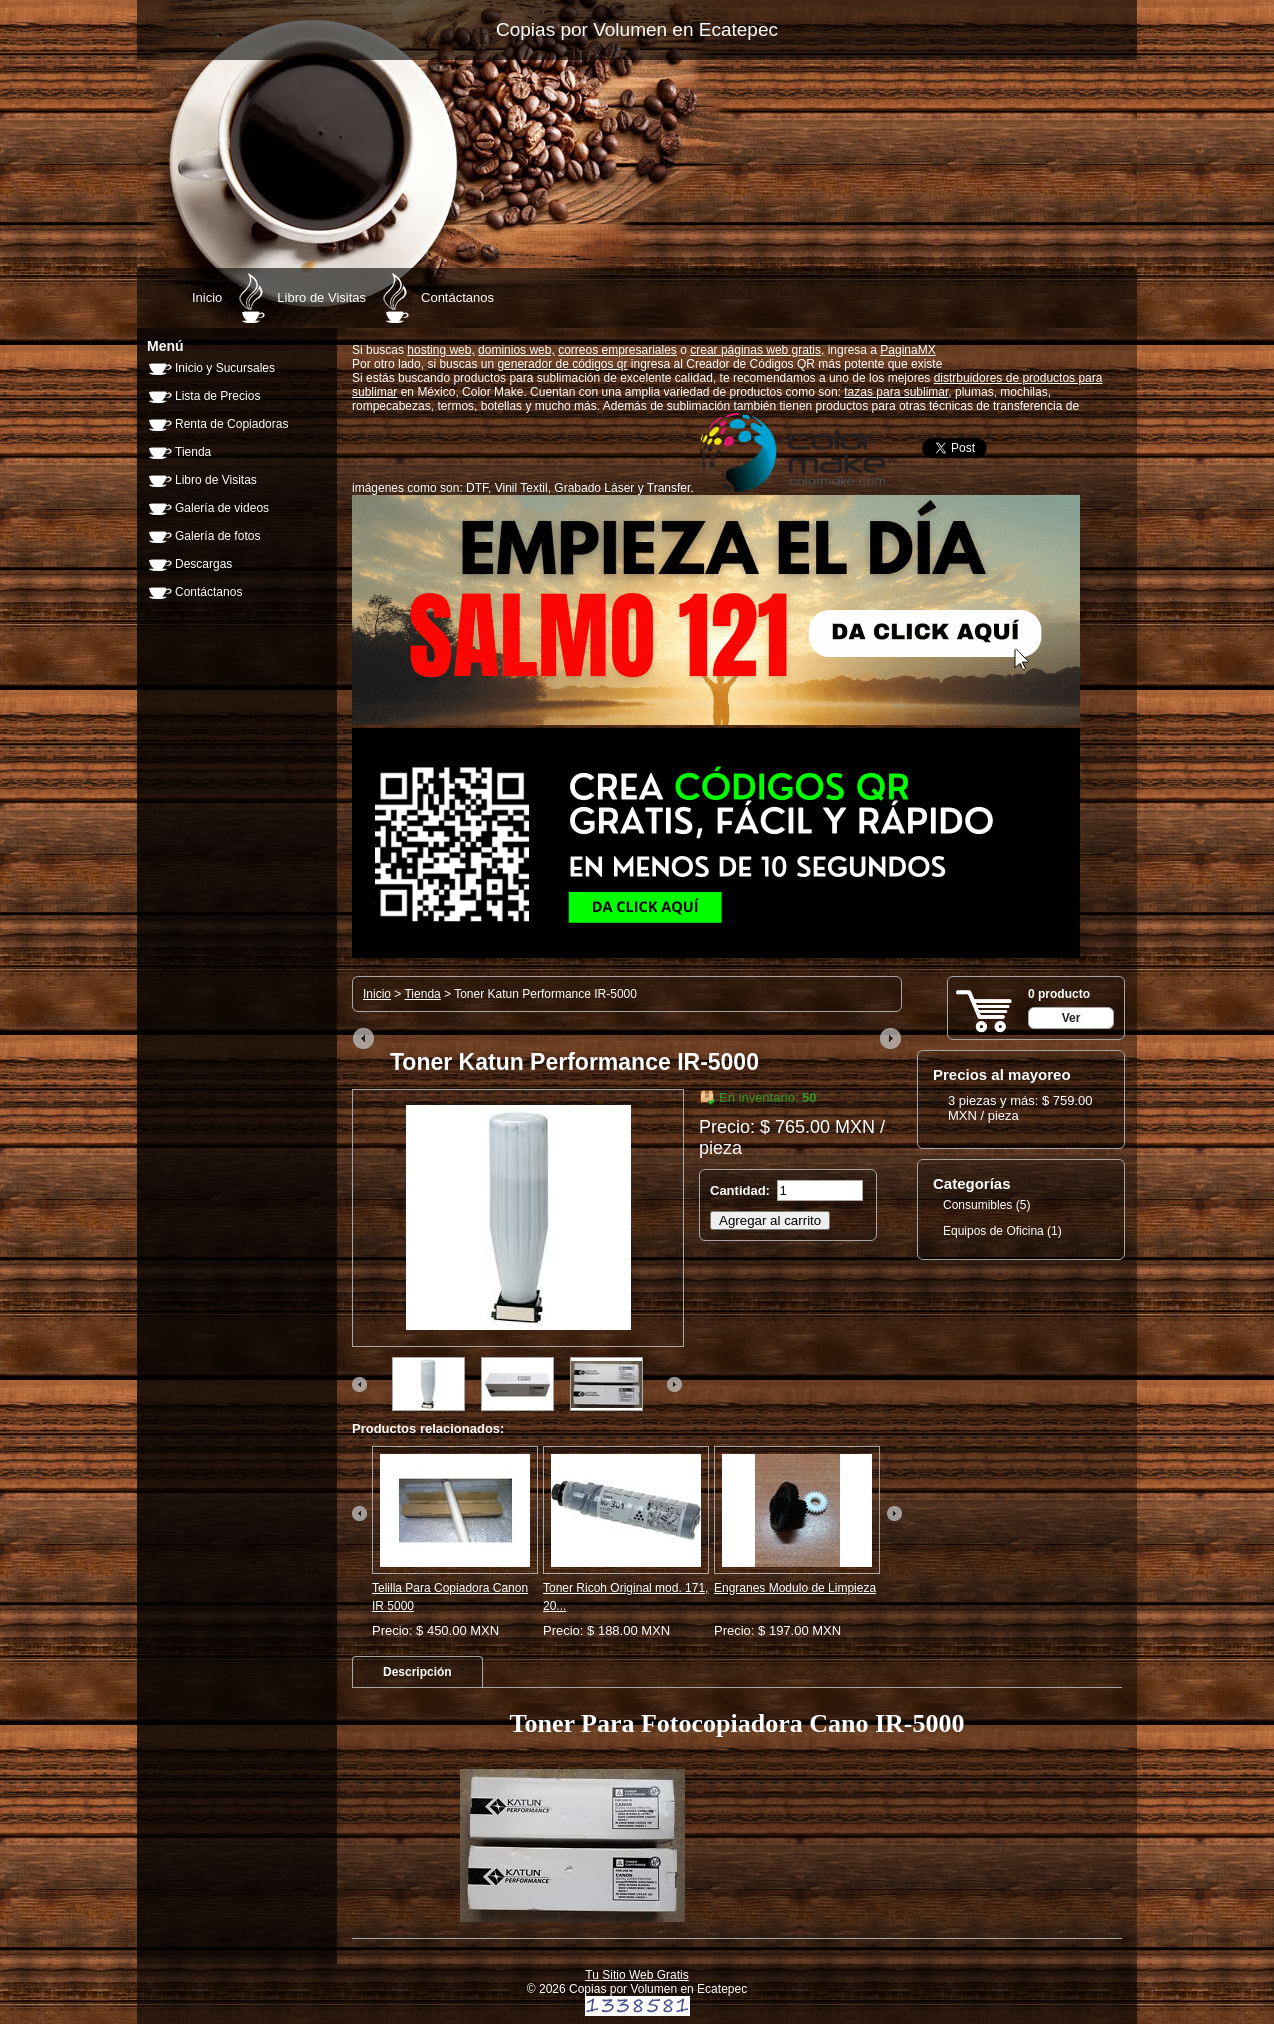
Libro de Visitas (321, 297)
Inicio (207, 297)
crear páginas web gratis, (757, 350)
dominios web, (516, 350)
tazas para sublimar (896, 392)
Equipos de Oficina (993, 1231)
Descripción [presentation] (417, 1672)
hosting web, (440, 350)
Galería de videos (222, 508)
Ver (1071, 1018)
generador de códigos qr (562, 364)
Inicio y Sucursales (225, 368)
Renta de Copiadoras (231, 424)
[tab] (417, 1672)
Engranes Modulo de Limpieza (795, 1588)
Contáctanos (457, 297)
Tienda (193, 452)
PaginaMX (907, 350)
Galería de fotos (217, 536)
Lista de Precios (217, 396)
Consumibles (977, 1205)
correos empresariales (617, 350)
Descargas (203, 564)
